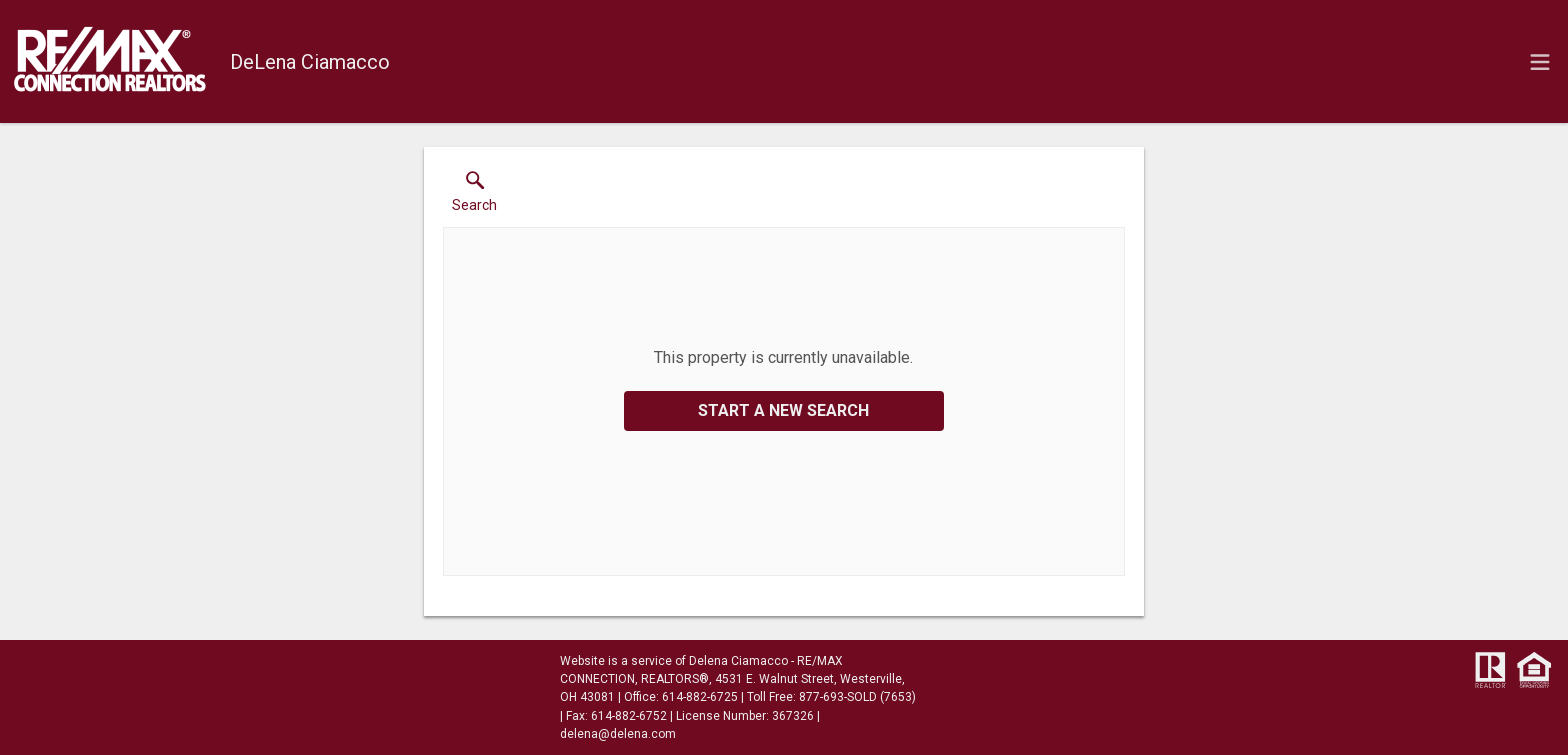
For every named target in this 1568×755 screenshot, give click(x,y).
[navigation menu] (1540, 62)
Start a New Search (783, 410)
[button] (474, 196)
